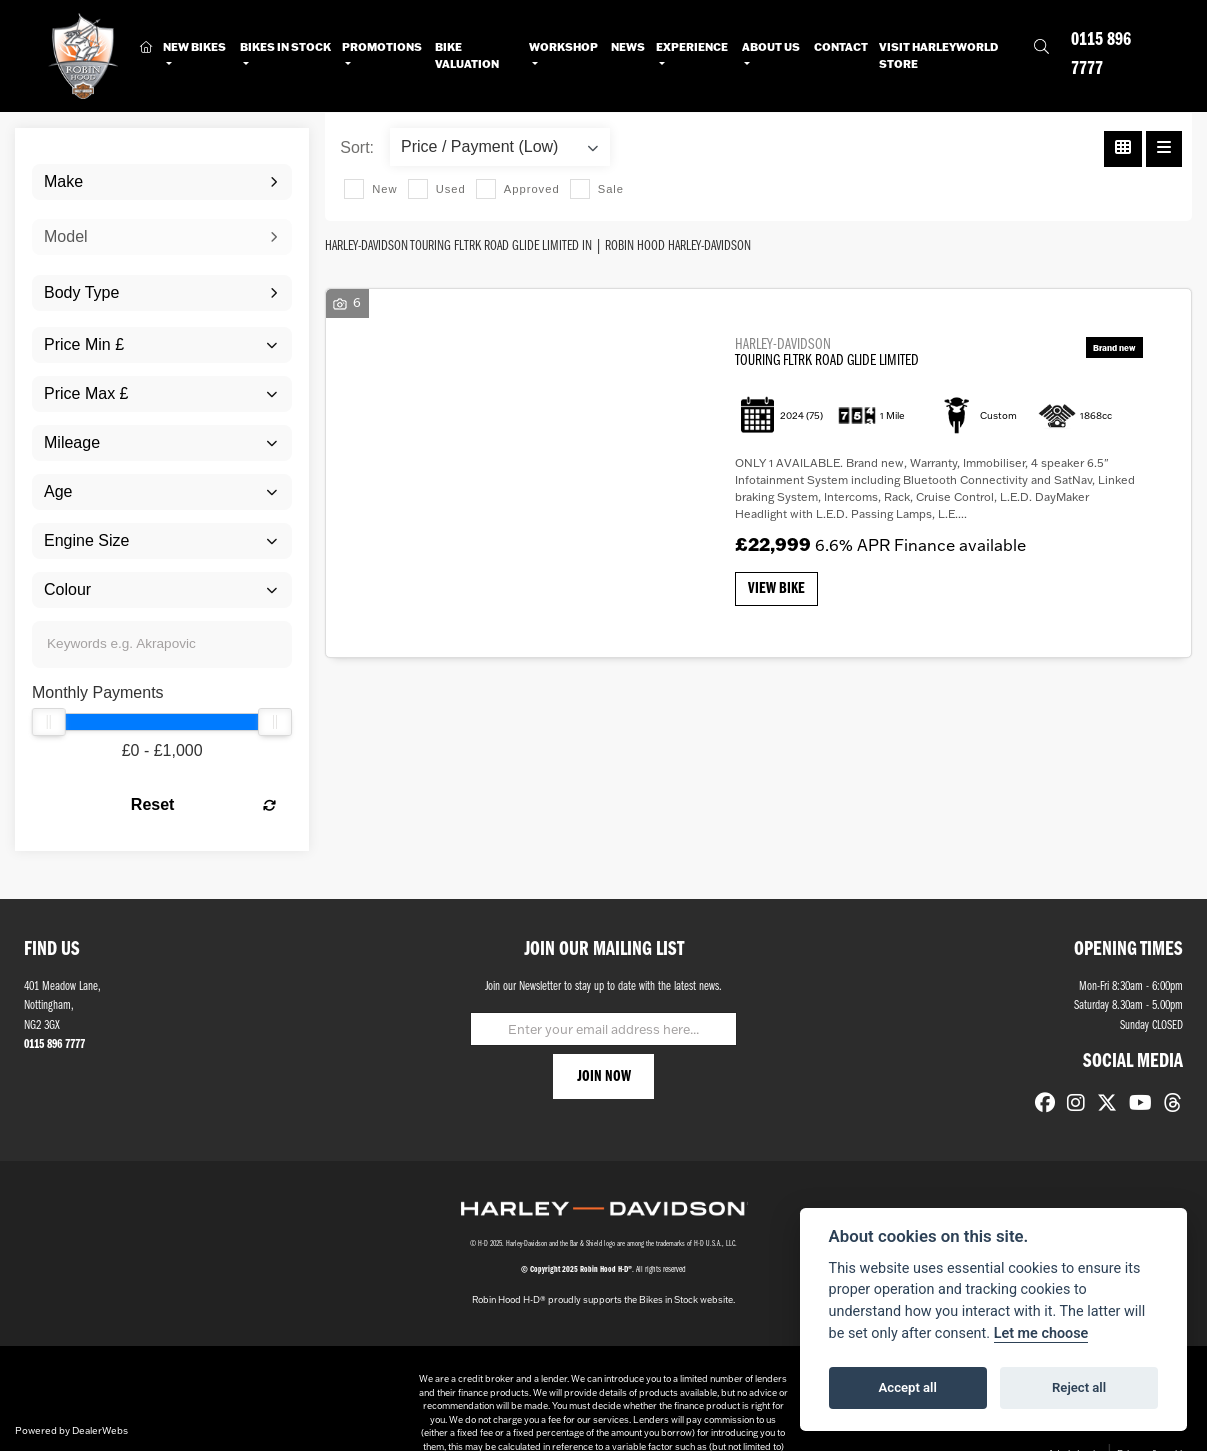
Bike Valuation (467, 55)
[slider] (49, 722)
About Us (771, 47)
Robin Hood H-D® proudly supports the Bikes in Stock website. (603, 1299)
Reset (203, 804)
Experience (692, 47)
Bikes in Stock (285, 47)
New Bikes (194, 47)
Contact (841, 47)
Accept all (908, 1387)
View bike (776, 589)
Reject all (1079, 1387)
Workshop (563, 47)
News (628, 47)
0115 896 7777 (1101, 55)
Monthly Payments (98, 692)
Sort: (357, 147)
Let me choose (1041, 1333)
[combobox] (162, 182)
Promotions (382, 47)
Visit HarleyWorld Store (938, 55)
